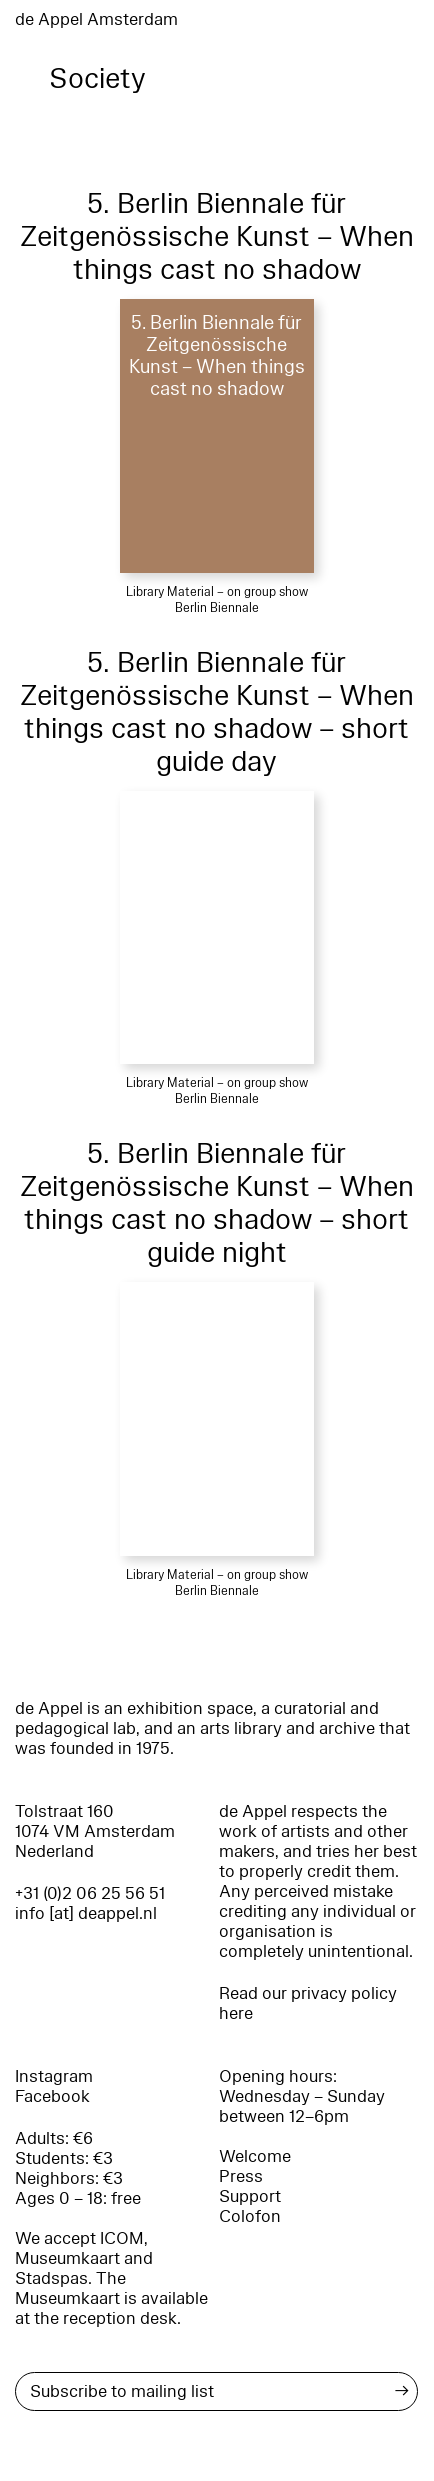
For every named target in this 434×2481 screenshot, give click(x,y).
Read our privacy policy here (308, 2003)
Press (241, 2176)
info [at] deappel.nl (86, 1913)
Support (250, 2196)
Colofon (250, 2216)
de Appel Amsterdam (96, 19)
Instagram (54, 2076)
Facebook (52, 2096)
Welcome (255, 2156)
